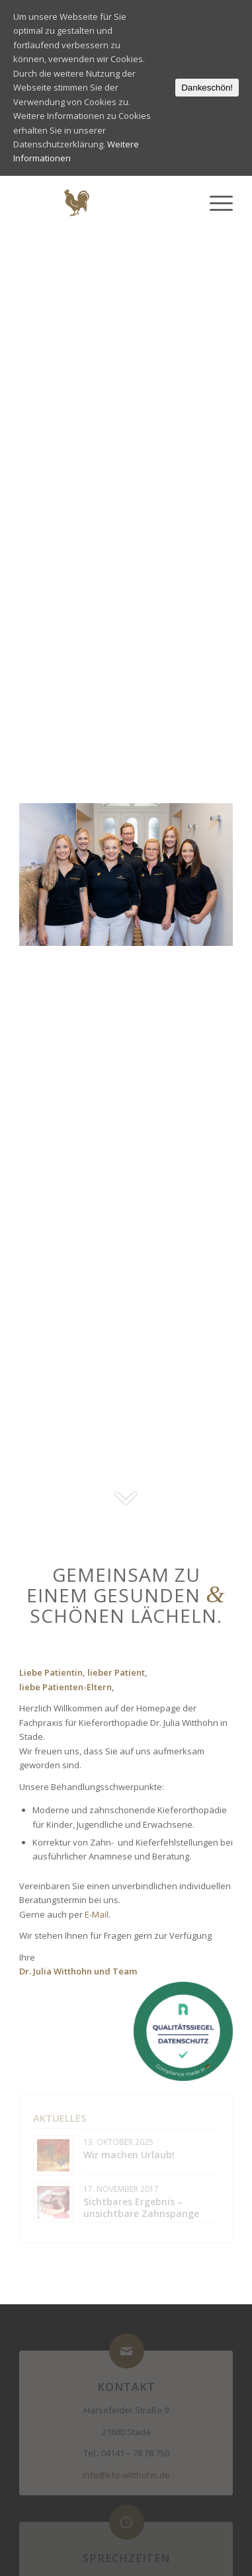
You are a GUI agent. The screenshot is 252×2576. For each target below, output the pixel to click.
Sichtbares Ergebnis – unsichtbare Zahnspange (141, 2207)
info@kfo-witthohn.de (126, 2475)
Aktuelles (59, 2118)
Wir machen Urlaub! (129, 2154)
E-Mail (96, 1914)
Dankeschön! (207, 88)
